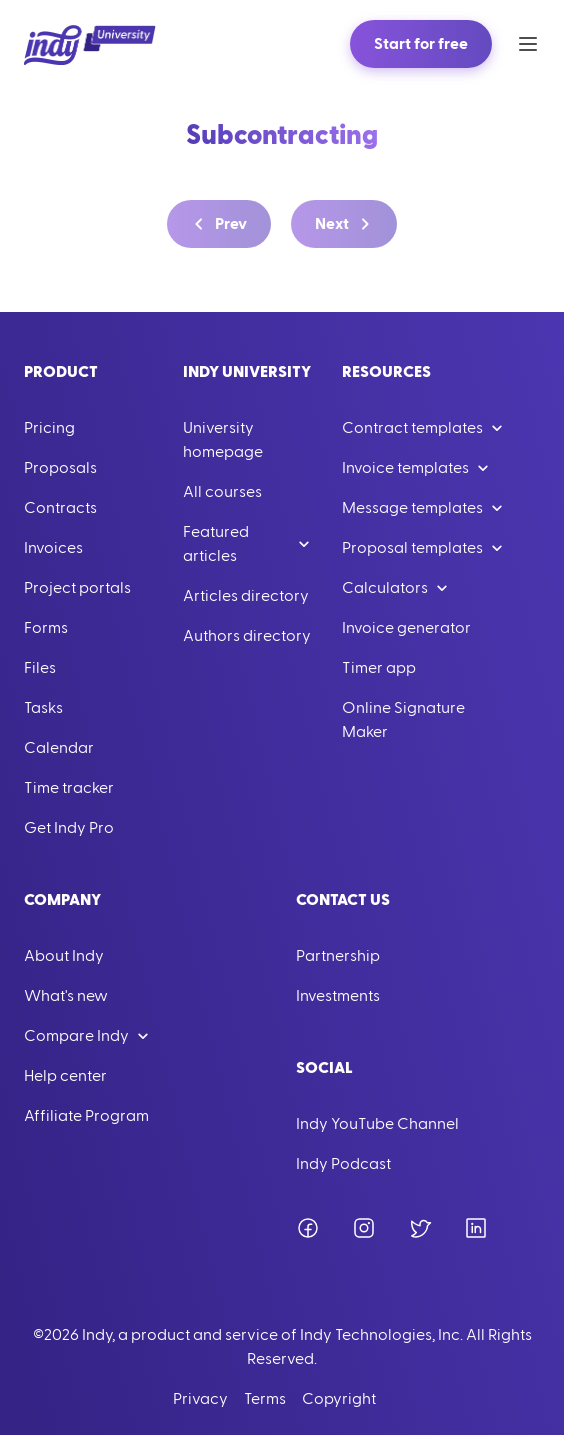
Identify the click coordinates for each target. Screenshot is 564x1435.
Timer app (379, 668)
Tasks (43, 708)
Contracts (60, 508)
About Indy (64, 956)
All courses (222, 492)
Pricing (49, 428)
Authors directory (247, 636)
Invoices (53, 548)
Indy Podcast (343, 1164)
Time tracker (69, 788)
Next (346, 224)
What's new (66, 996)
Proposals (60, 468)
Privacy (200, 1399)
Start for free (421, 44)
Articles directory (246, 596)
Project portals (77, 588)
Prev (217, 224)
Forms (46, 628)
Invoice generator (406, 628)
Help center (65, 1076)
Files (40, 668)
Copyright (339, 1399)
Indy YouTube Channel (377, 1124)
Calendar (59, 748)
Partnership (338, 956)
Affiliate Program (86, 1116)
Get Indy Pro (69, 828)
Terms (265, 1399)
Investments (338, 996)
